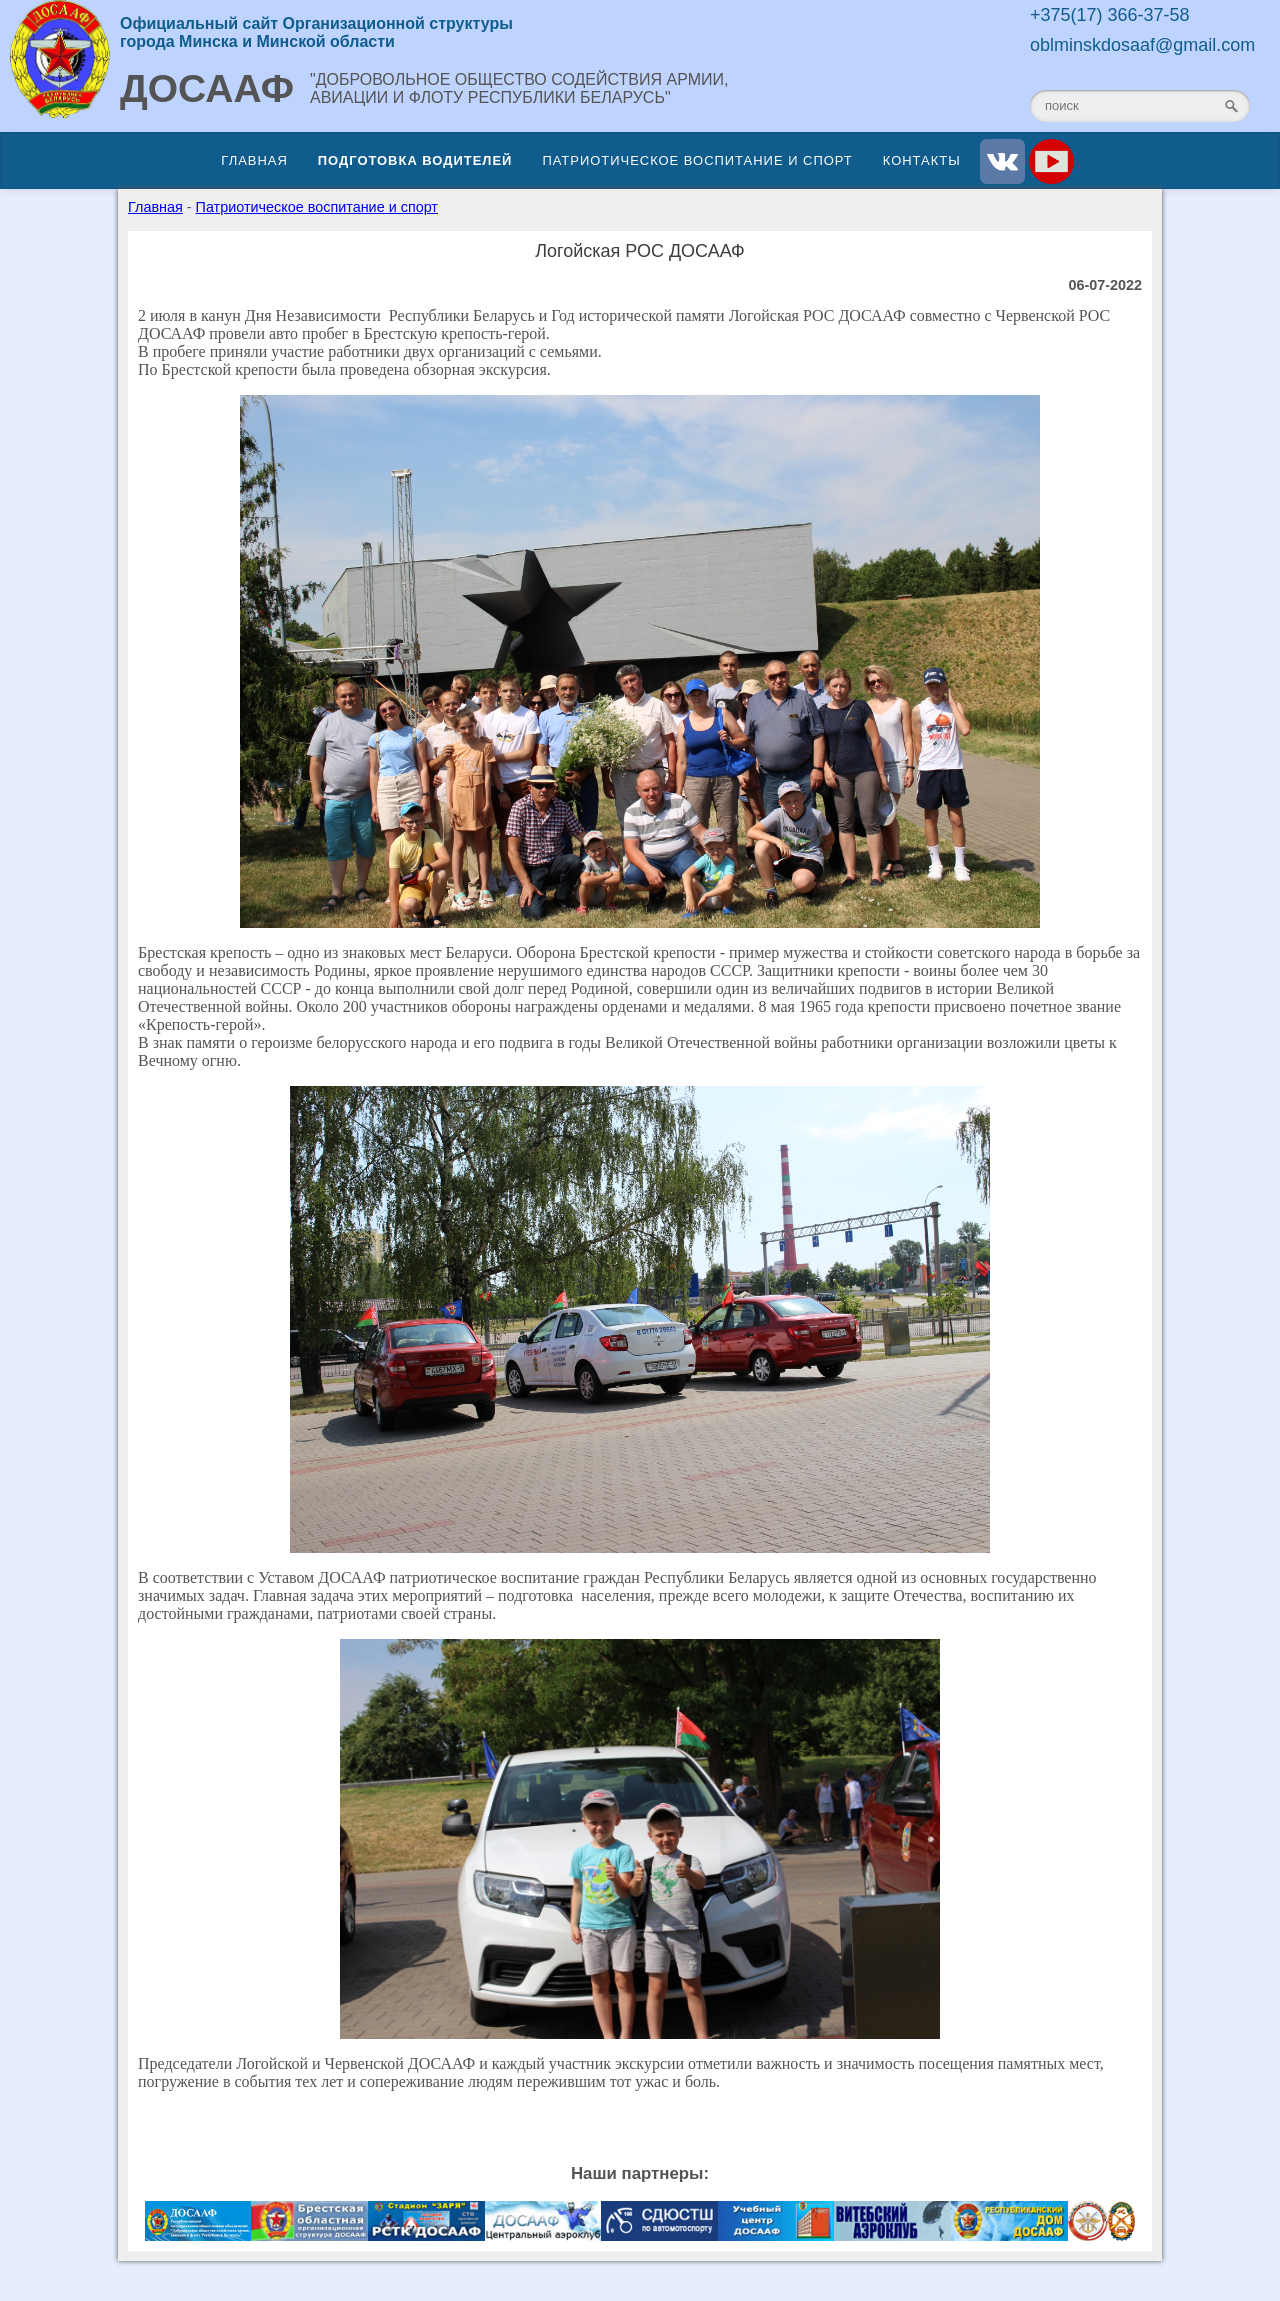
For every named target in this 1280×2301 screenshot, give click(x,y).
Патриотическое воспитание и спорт (697, 160)
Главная (254, 160)
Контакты (922, 160)
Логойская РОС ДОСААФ (640, 251)
